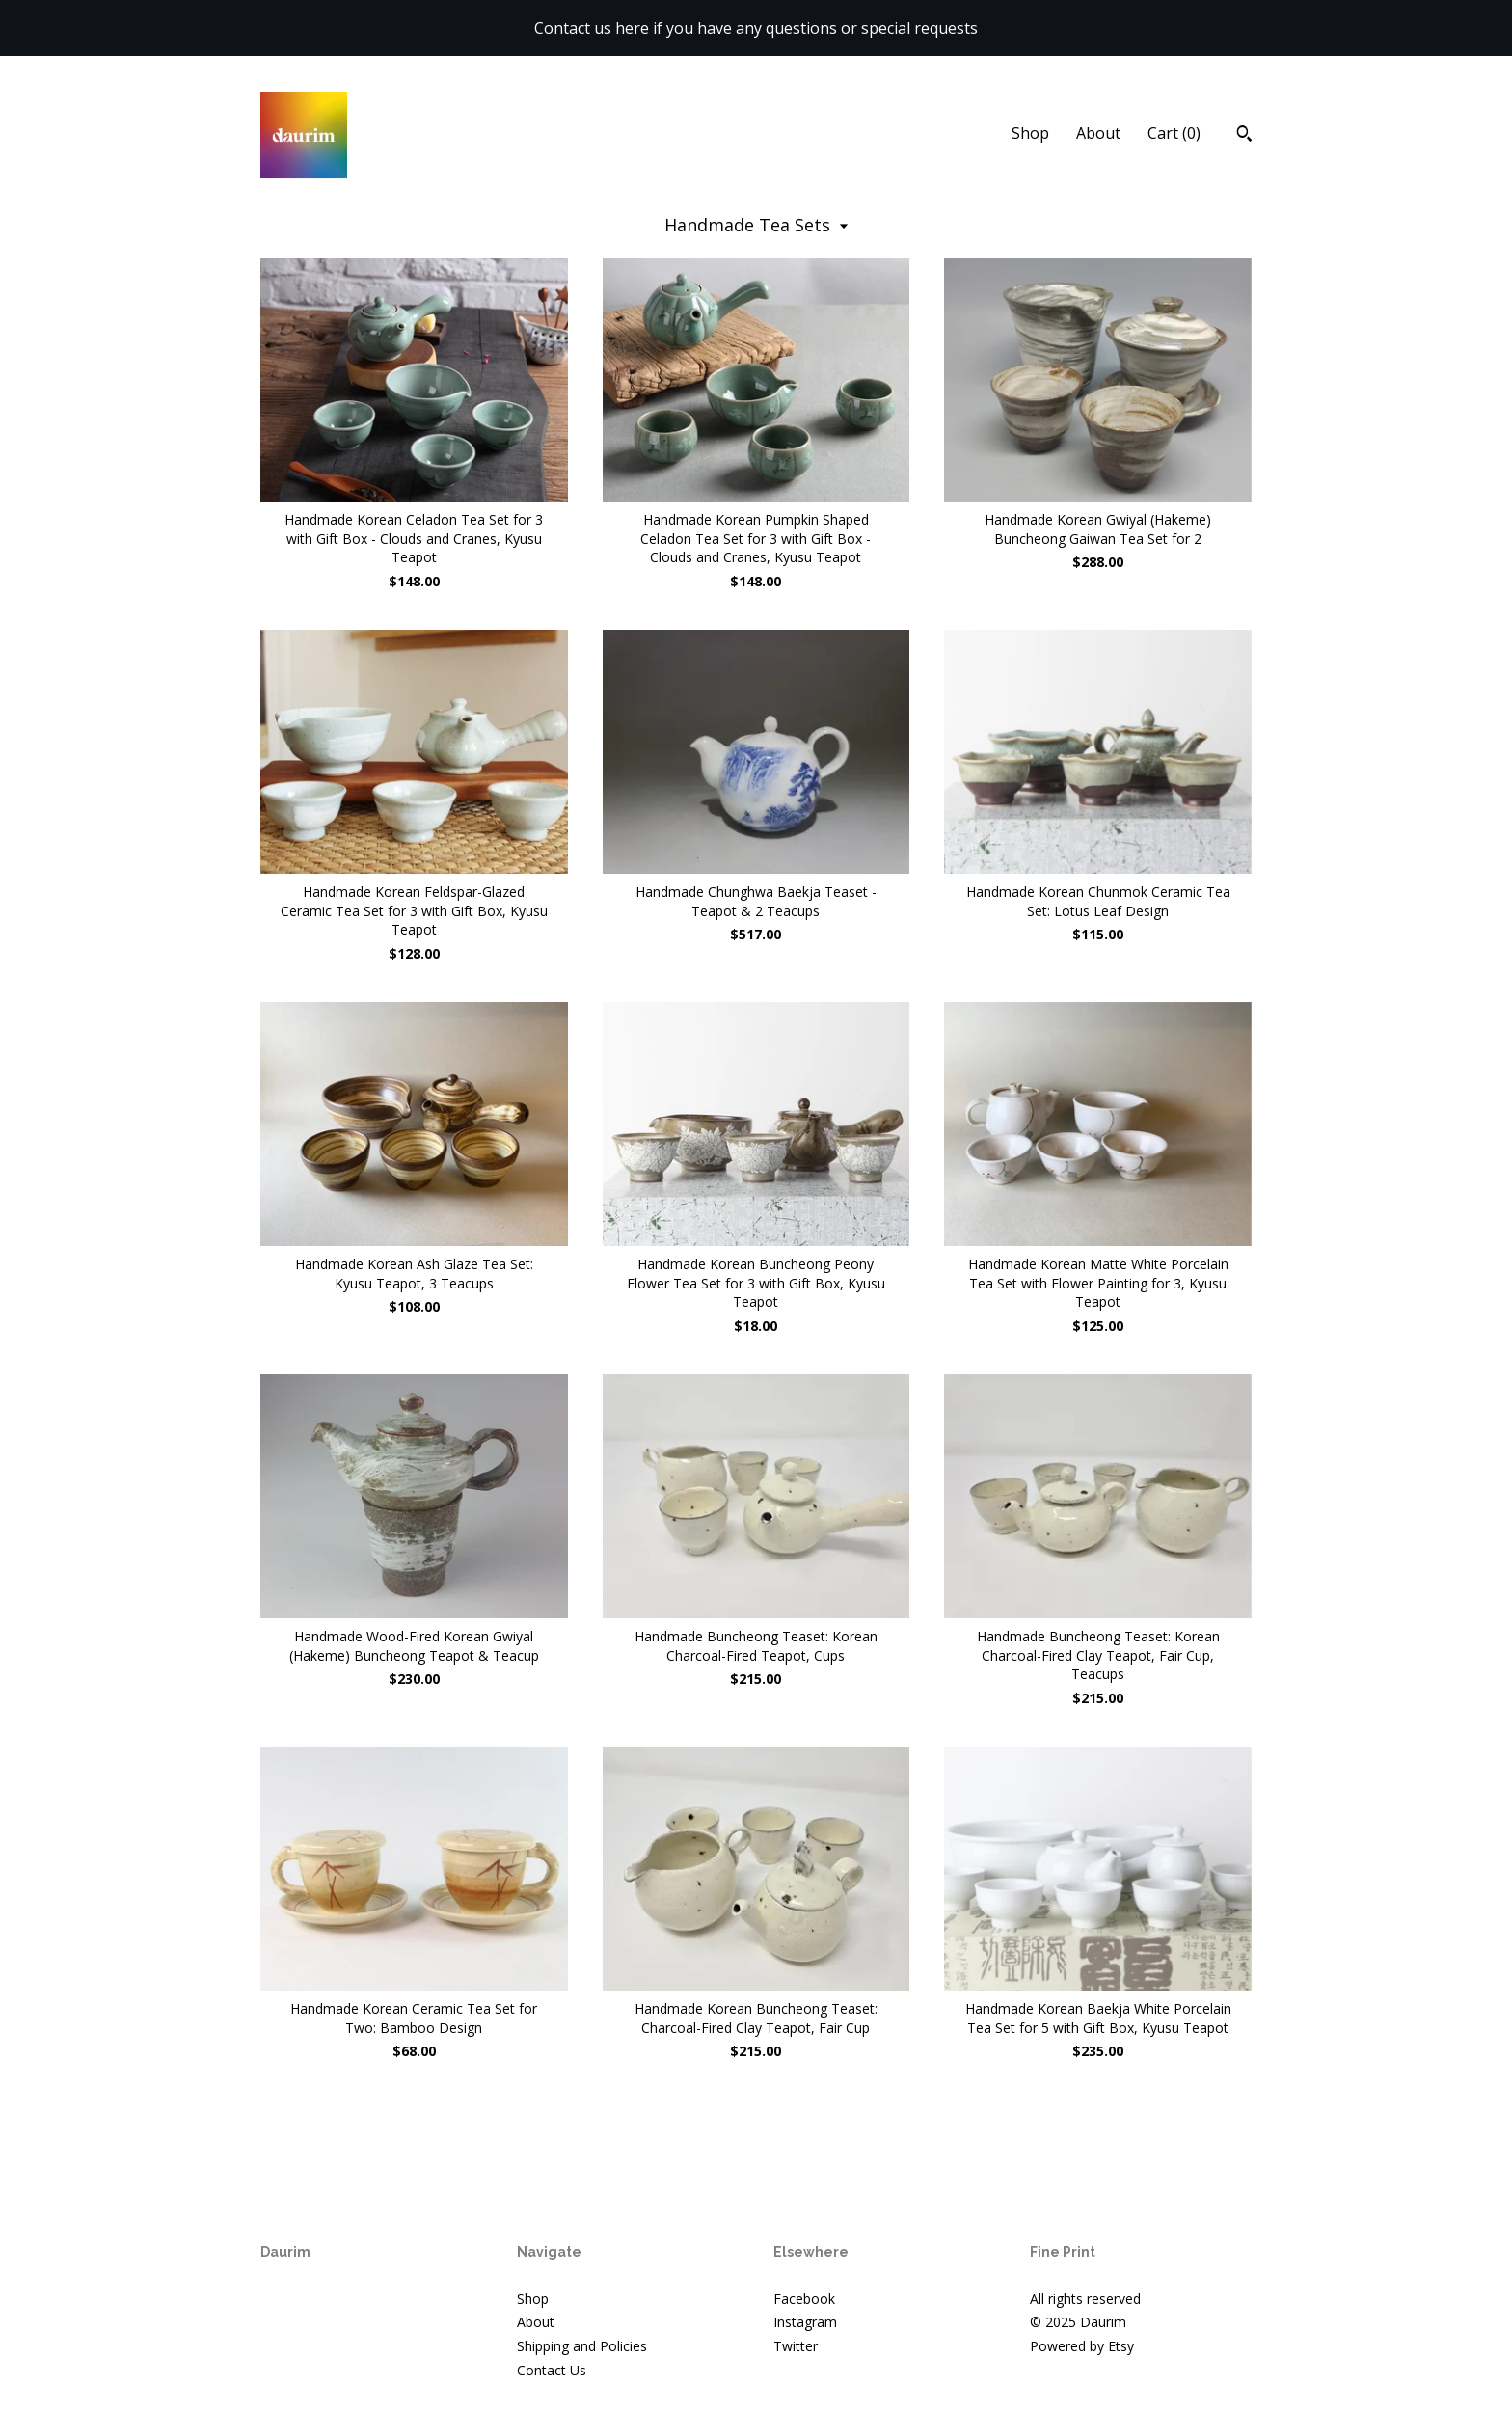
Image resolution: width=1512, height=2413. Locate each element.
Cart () (1174, 133)
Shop (1030, 133)
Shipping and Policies (582, 2346)
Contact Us (551, 2370)
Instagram (805, 2322)
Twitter (795, 2346)
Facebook (804, 2299)
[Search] (1244, 136)
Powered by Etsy (1082, 2346)
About (1098, 133)
